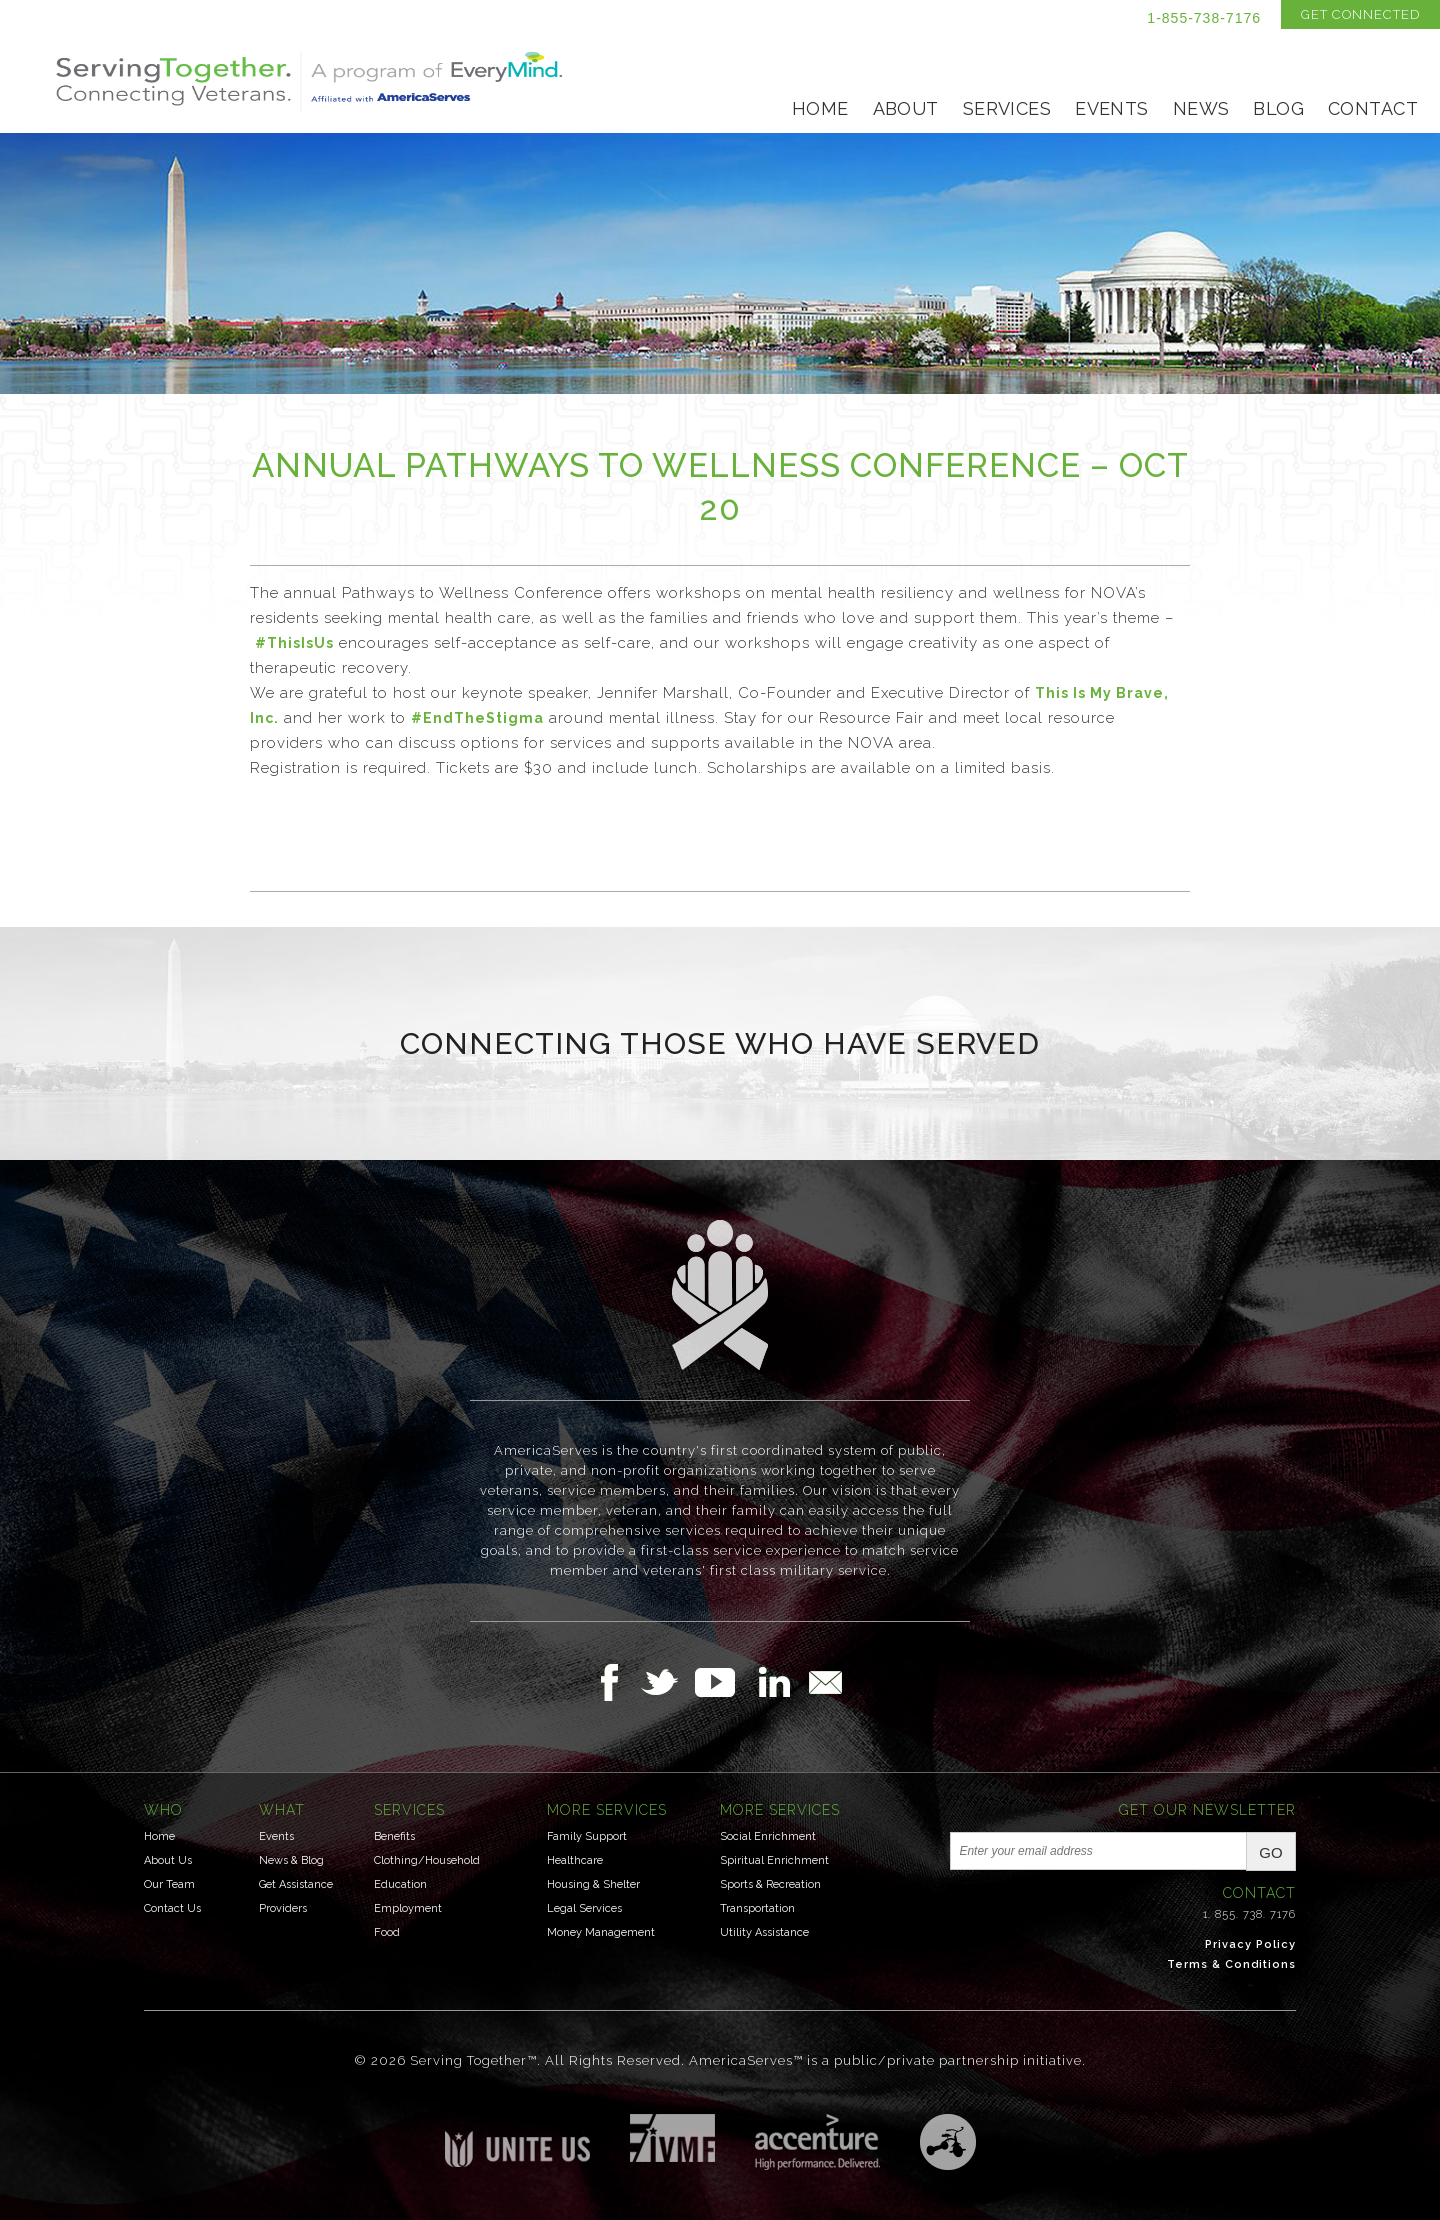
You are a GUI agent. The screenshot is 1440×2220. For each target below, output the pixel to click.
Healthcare (575, 1860)
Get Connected (1360, 14)
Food (387, 1932)
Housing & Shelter (593, 1884)
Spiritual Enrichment (774, 1860)
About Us (168, 1860)
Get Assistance (296, 1884)
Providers (283, 1908)
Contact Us (172, 1908)
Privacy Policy (1250, 1944)
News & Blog (291, 1860)
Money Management (601, 1932)
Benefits (394, 1836)
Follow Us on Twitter (667, 1682)
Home (820, 108)
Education (400, 1884)
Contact (1373, 108)
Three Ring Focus (948, 2142)
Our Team (169, 1884)
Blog (1278, 108)
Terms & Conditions (1231, 1964)
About (906, 108)
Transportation (757, 1908)
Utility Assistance (764, 1932)
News (1201, 108)
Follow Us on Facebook (615, 1682)
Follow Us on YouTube (725, 1682)
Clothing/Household (427, 1860)
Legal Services (584, 1908)
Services (1007, 108)
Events (1112, 108)
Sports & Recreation (770, 1884)
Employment (408, 1908)
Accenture (817, 2142)
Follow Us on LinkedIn (780, 1682)
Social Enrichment (768, 1836)
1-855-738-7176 (1204, 18)
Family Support (587, 1836)
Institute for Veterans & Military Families (672, 2138)
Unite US (517, 2140)
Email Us (825, 1682)
